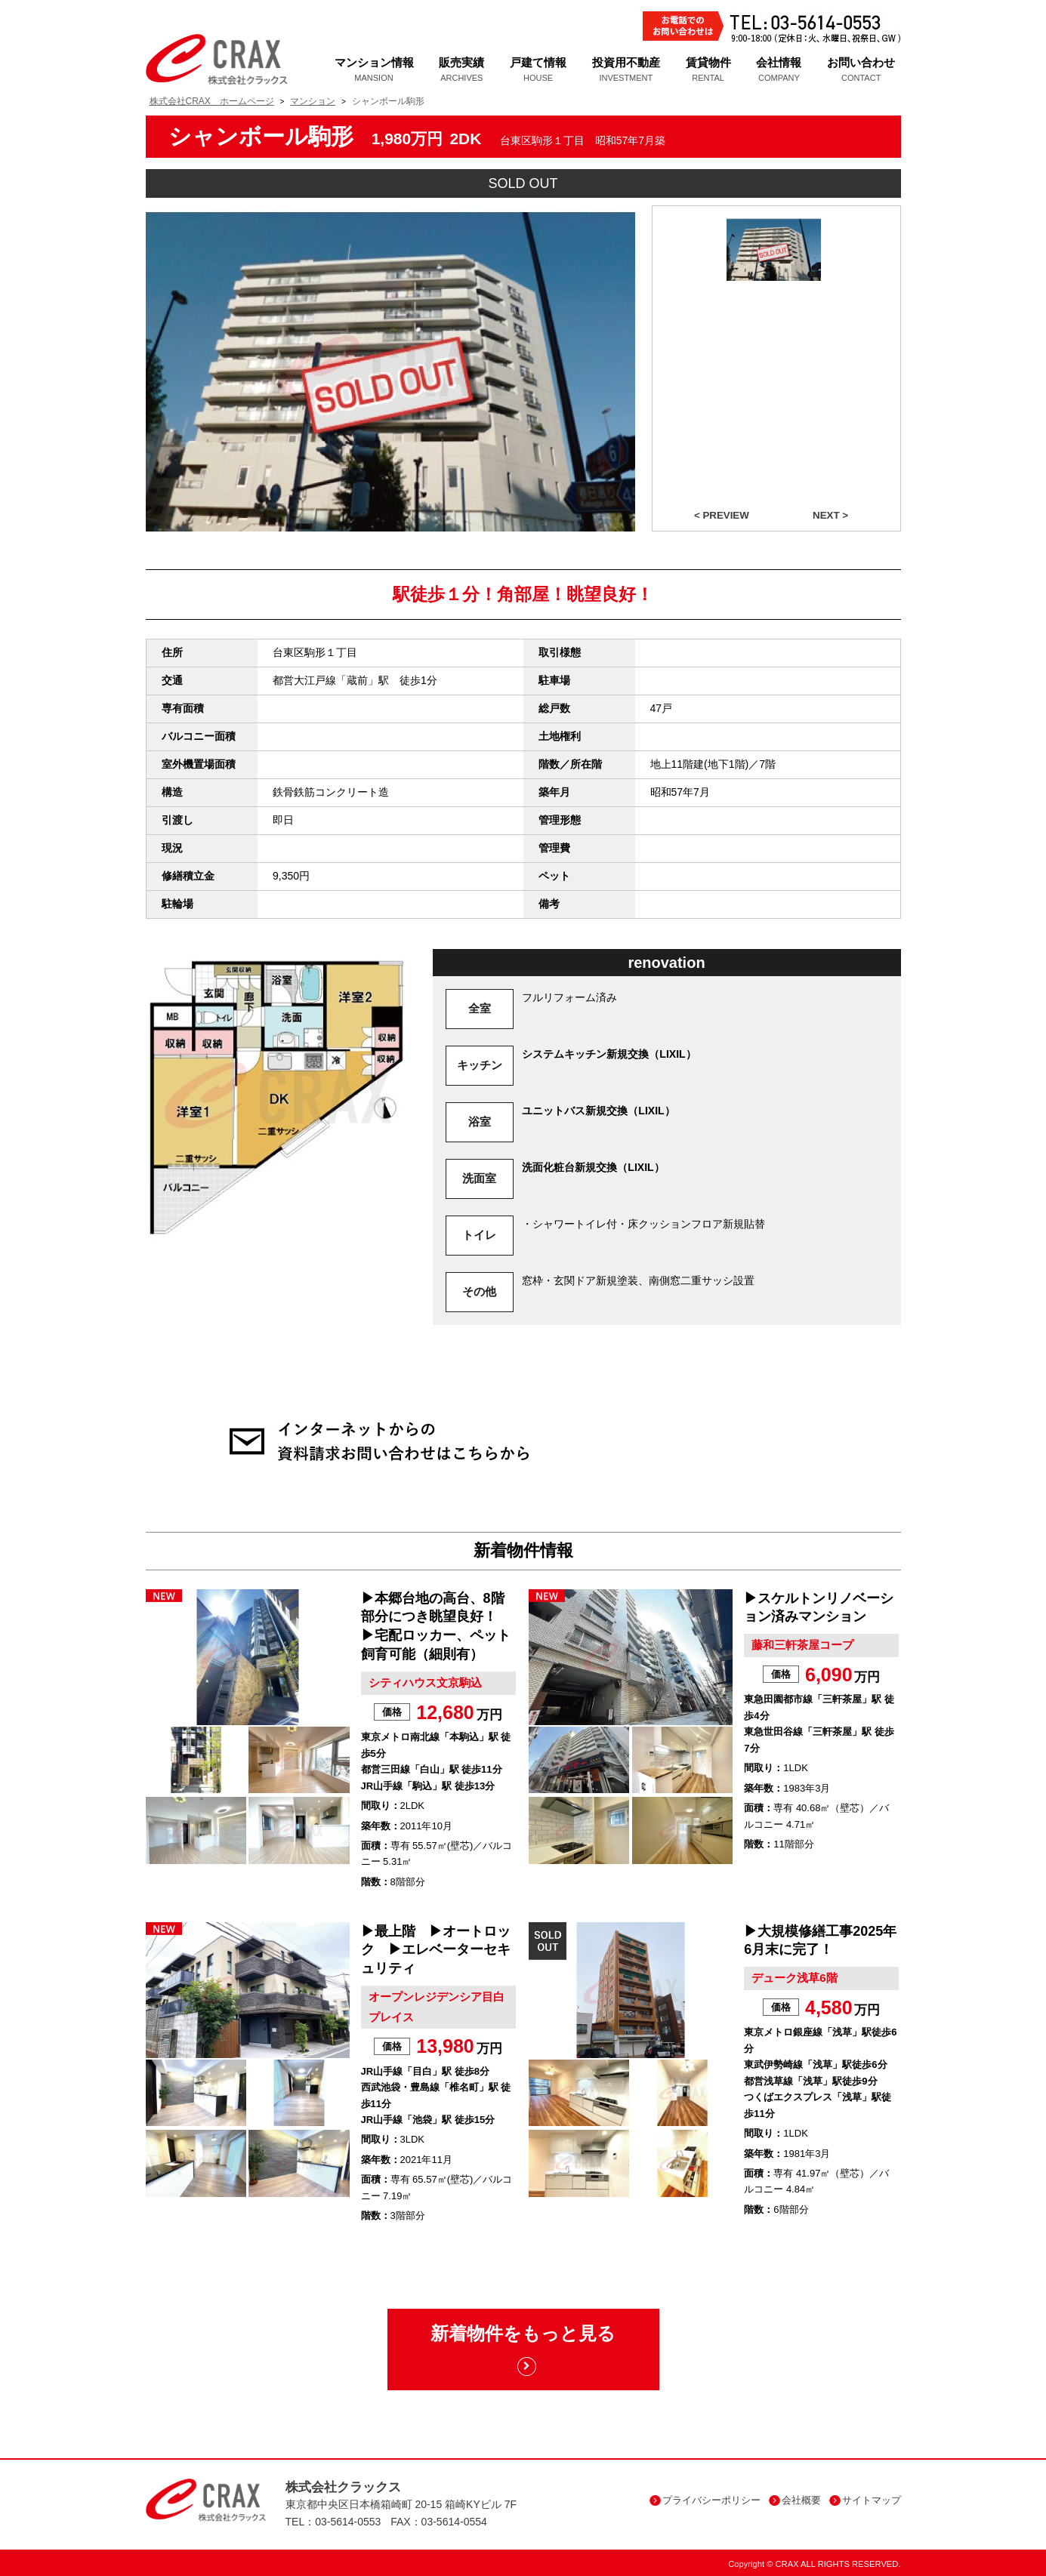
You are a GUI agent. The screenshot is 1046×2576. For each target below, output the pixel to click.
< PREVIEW (721, 515)
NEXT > (830, 515)
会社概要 (795, 2500)
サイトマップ (865, 2500)
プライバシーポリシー (705, 2500)
